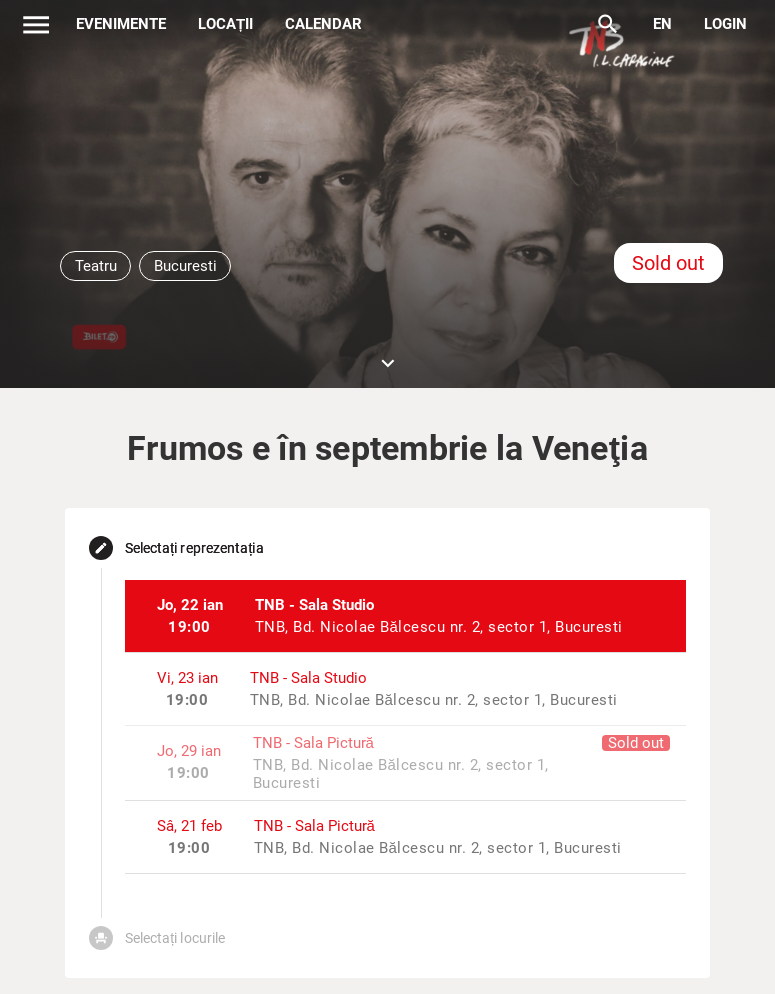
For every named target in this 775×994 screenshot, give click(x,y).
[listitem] (406, 616)
